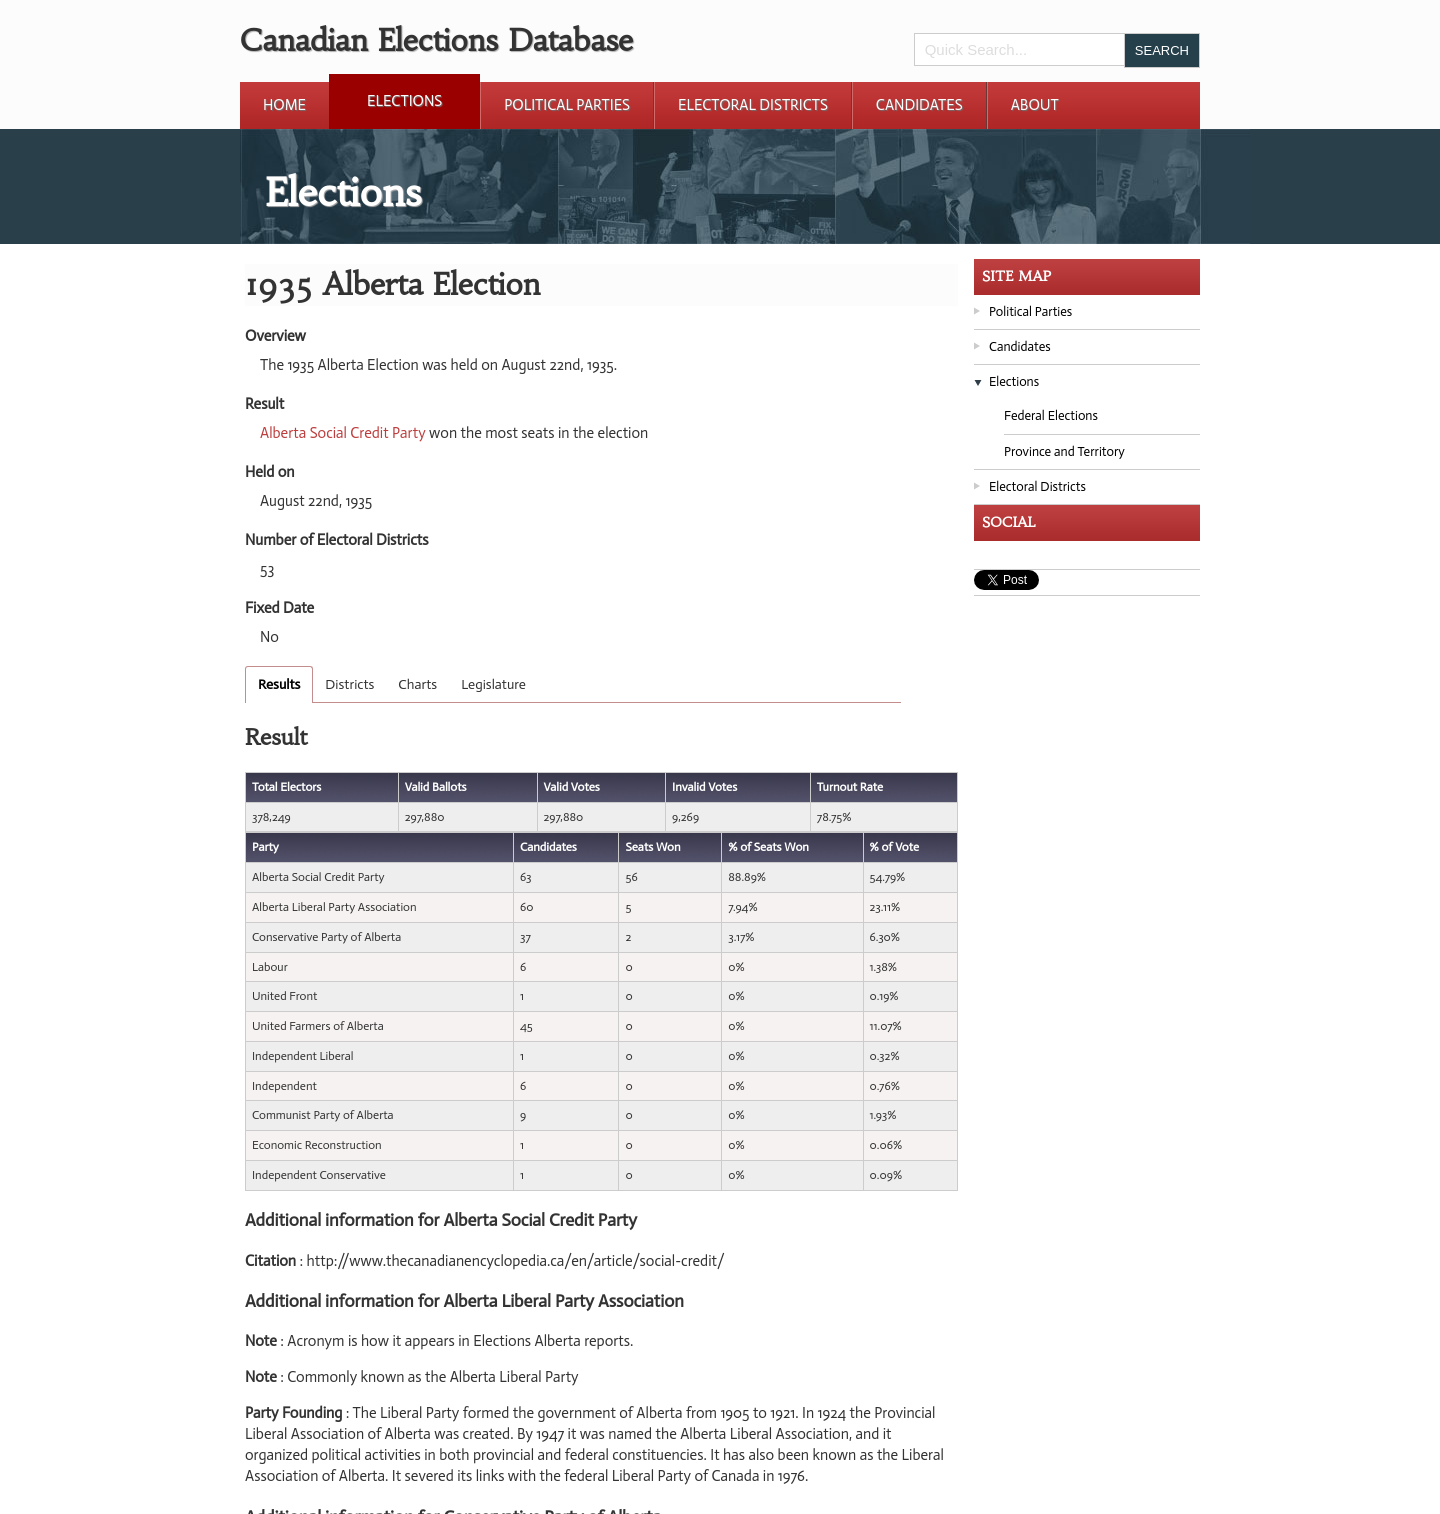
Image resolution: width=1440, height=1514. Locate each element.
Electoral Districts (753, 105)
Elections (404, 101)
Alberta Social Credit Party (343, 433)
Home (284, 105)
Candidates (919, 105)
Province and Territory (1064, 451)
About (1035, 105)
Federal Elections (1051, 415)
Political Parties (567, 105)
